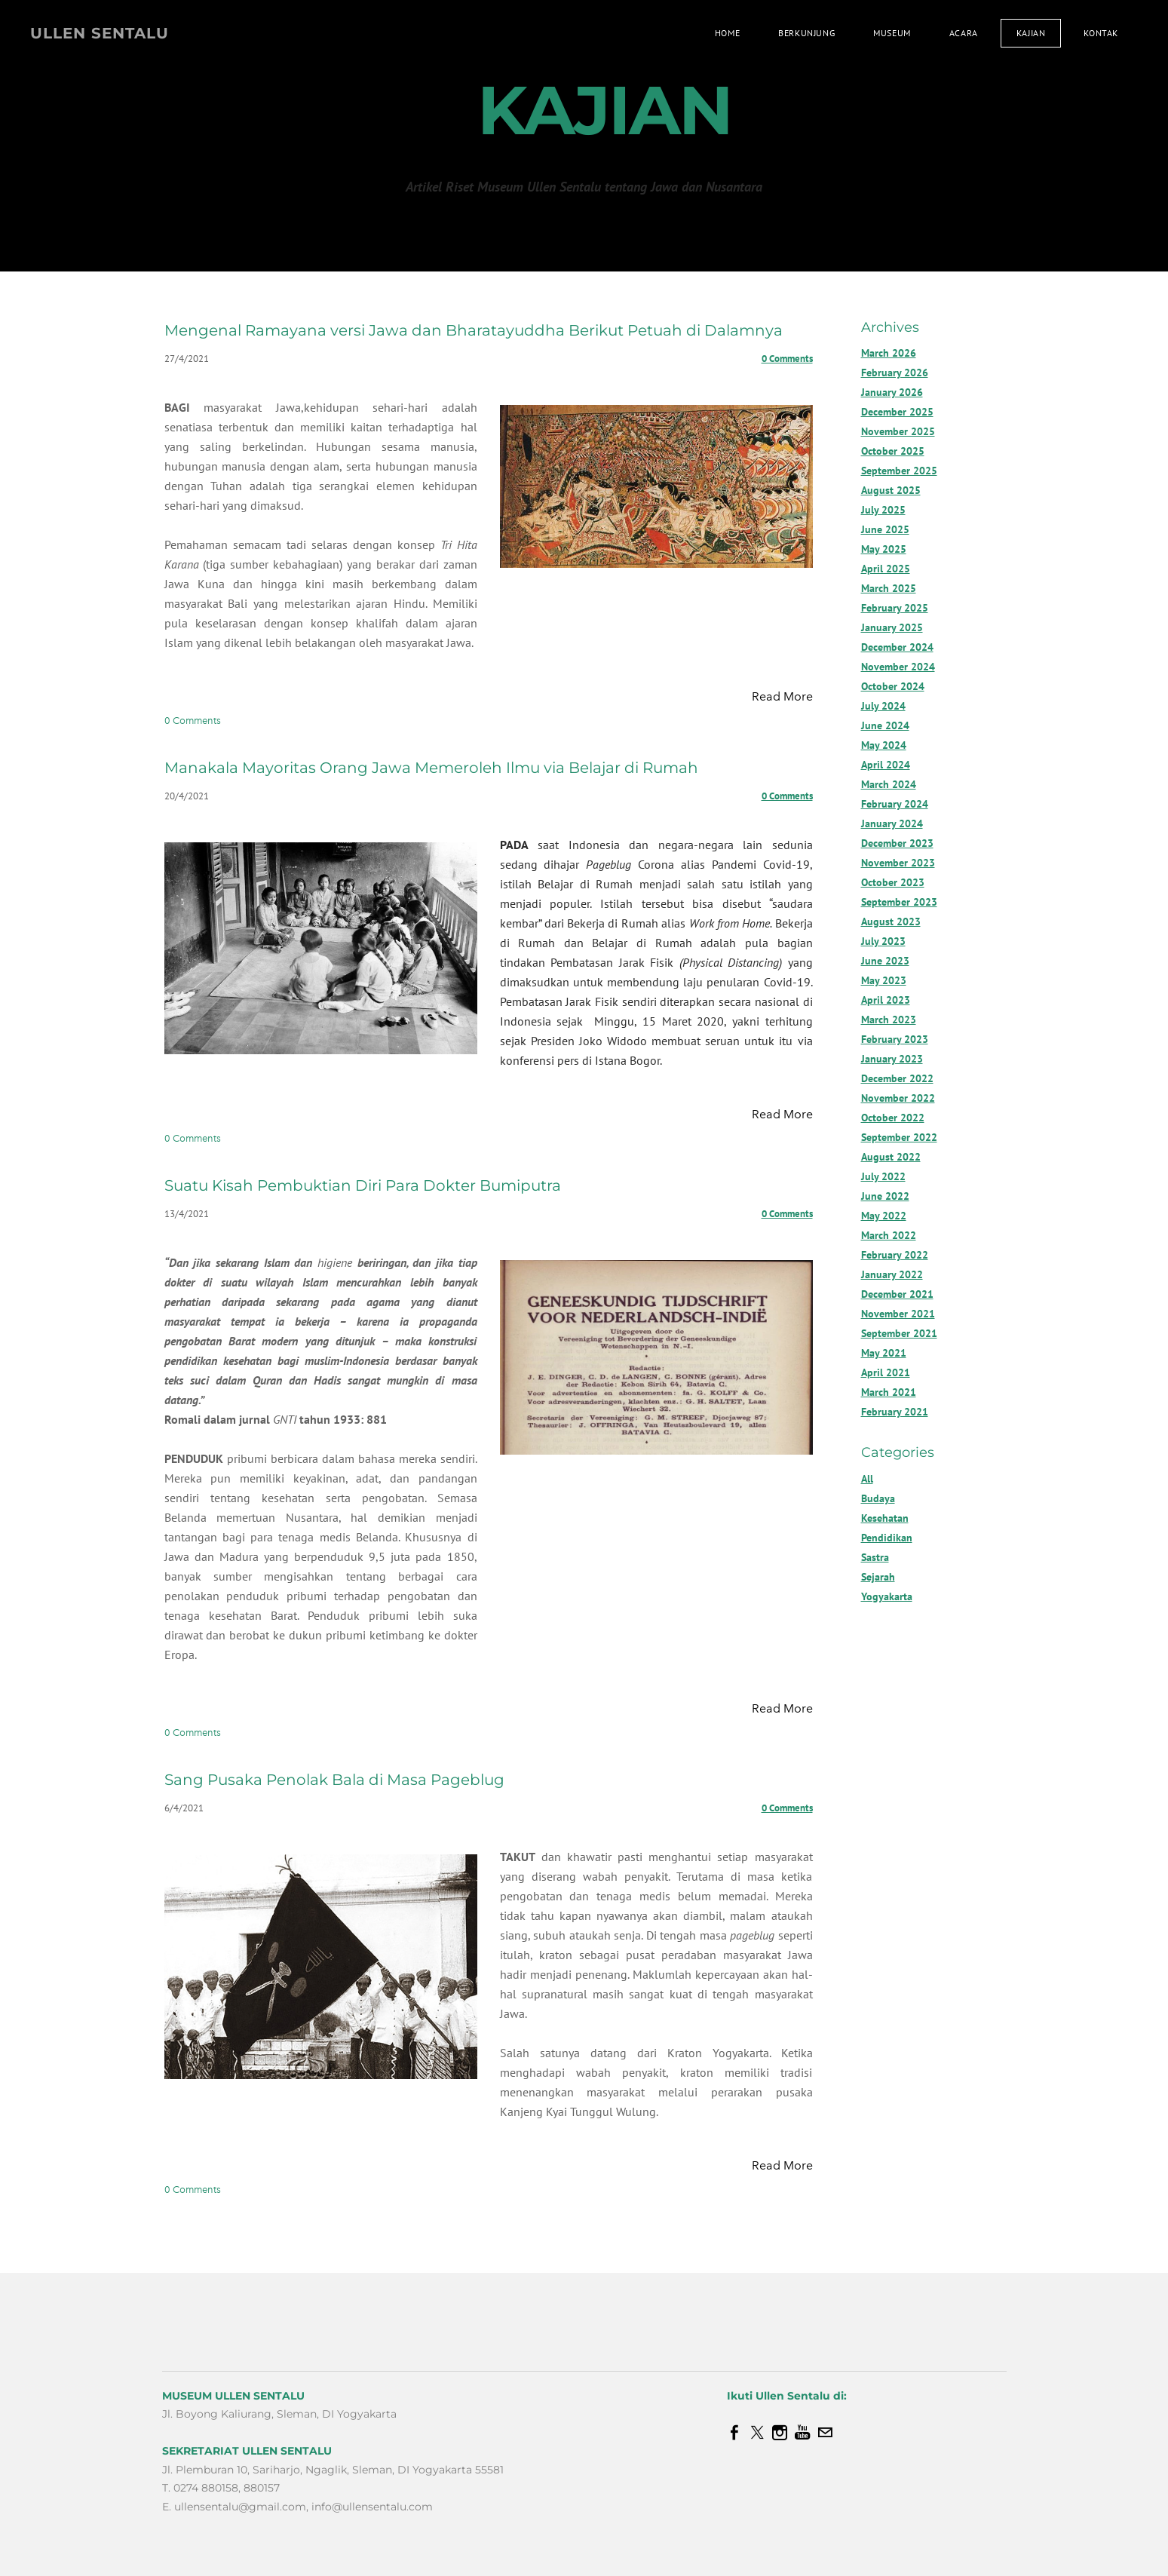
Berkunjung (806, 32)
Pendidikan (886, 1537)
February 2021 (894, 1411)
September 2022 (899, 1137)
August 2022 (891, 1157)
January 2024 (892, 823)
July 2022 (883, 1176)
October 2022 (892, 1117)
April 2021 (885, 1372)
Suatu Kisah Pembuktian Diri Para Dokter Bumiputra (362, 1185)
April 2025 (885, 568)
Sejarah (878, 1577)
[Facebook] (734, 2433)
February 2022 (894, 1255)
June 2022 (885, 1196)
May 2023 (883, 980)
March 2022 (888, 1235)
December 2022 (897, 1078)
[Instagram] (779, 2433)
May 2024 (883, 745)
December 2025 (897, 412)
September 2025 (899, 470)
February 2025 (894, 608)
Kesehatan (885, 1518)
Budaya (878, 1498)
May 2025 (883, 549)
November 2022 (898, 1098)
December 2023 (897, 843)
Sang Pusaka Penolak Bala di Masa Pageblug (334, 1780)
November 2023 (898, 862)
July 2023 (883, 941)
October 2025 (892, 451)
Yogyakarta (886, 1596)
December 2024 (897, 647)
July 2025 (883, 510)
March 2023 (888, 1019)
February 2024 (894, 804)
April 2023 (885, 1000)
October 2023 (892, 882)
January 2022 (892, 1274)
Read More (782, 696)
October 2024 (892, 686)
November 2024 (898, 666)
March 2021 (888, 1392)
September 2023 (899, 902)
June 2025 (885, 529)
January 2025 (892, 627)
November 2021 (898, 1313)
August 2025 (891, 490)
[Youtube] (802, 2433)
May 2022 (883, 1215)
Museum (892, 32)
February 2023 (894, 1039)
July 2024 (883, 706)
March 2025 (888, 588)
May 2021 (883, 1353)
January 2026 (892, 392)
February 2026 (894, 372)
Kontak (1101, 32)
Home (727, 32)
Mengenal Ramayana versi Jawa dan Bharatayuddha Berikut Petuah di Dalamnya (473, 330)
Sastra (875, 1557)
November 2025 (898, 431)
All (867, 1479)
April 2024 (885, 764)
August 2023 (891, 921)
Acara (963, 32)
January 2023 (892, 1059)
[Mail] (824, 2433)
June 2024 (885, 725)
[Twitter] (757, 2433)
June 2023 (885, 961)
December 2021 (897, 1294)
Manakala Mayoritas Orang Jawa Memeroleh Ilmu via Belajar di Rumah (431, 768)
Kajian (1031, 32)
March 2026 (888, 353)
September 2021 (899, 1333)
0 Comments (787, 358)
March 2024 (888, 784)
